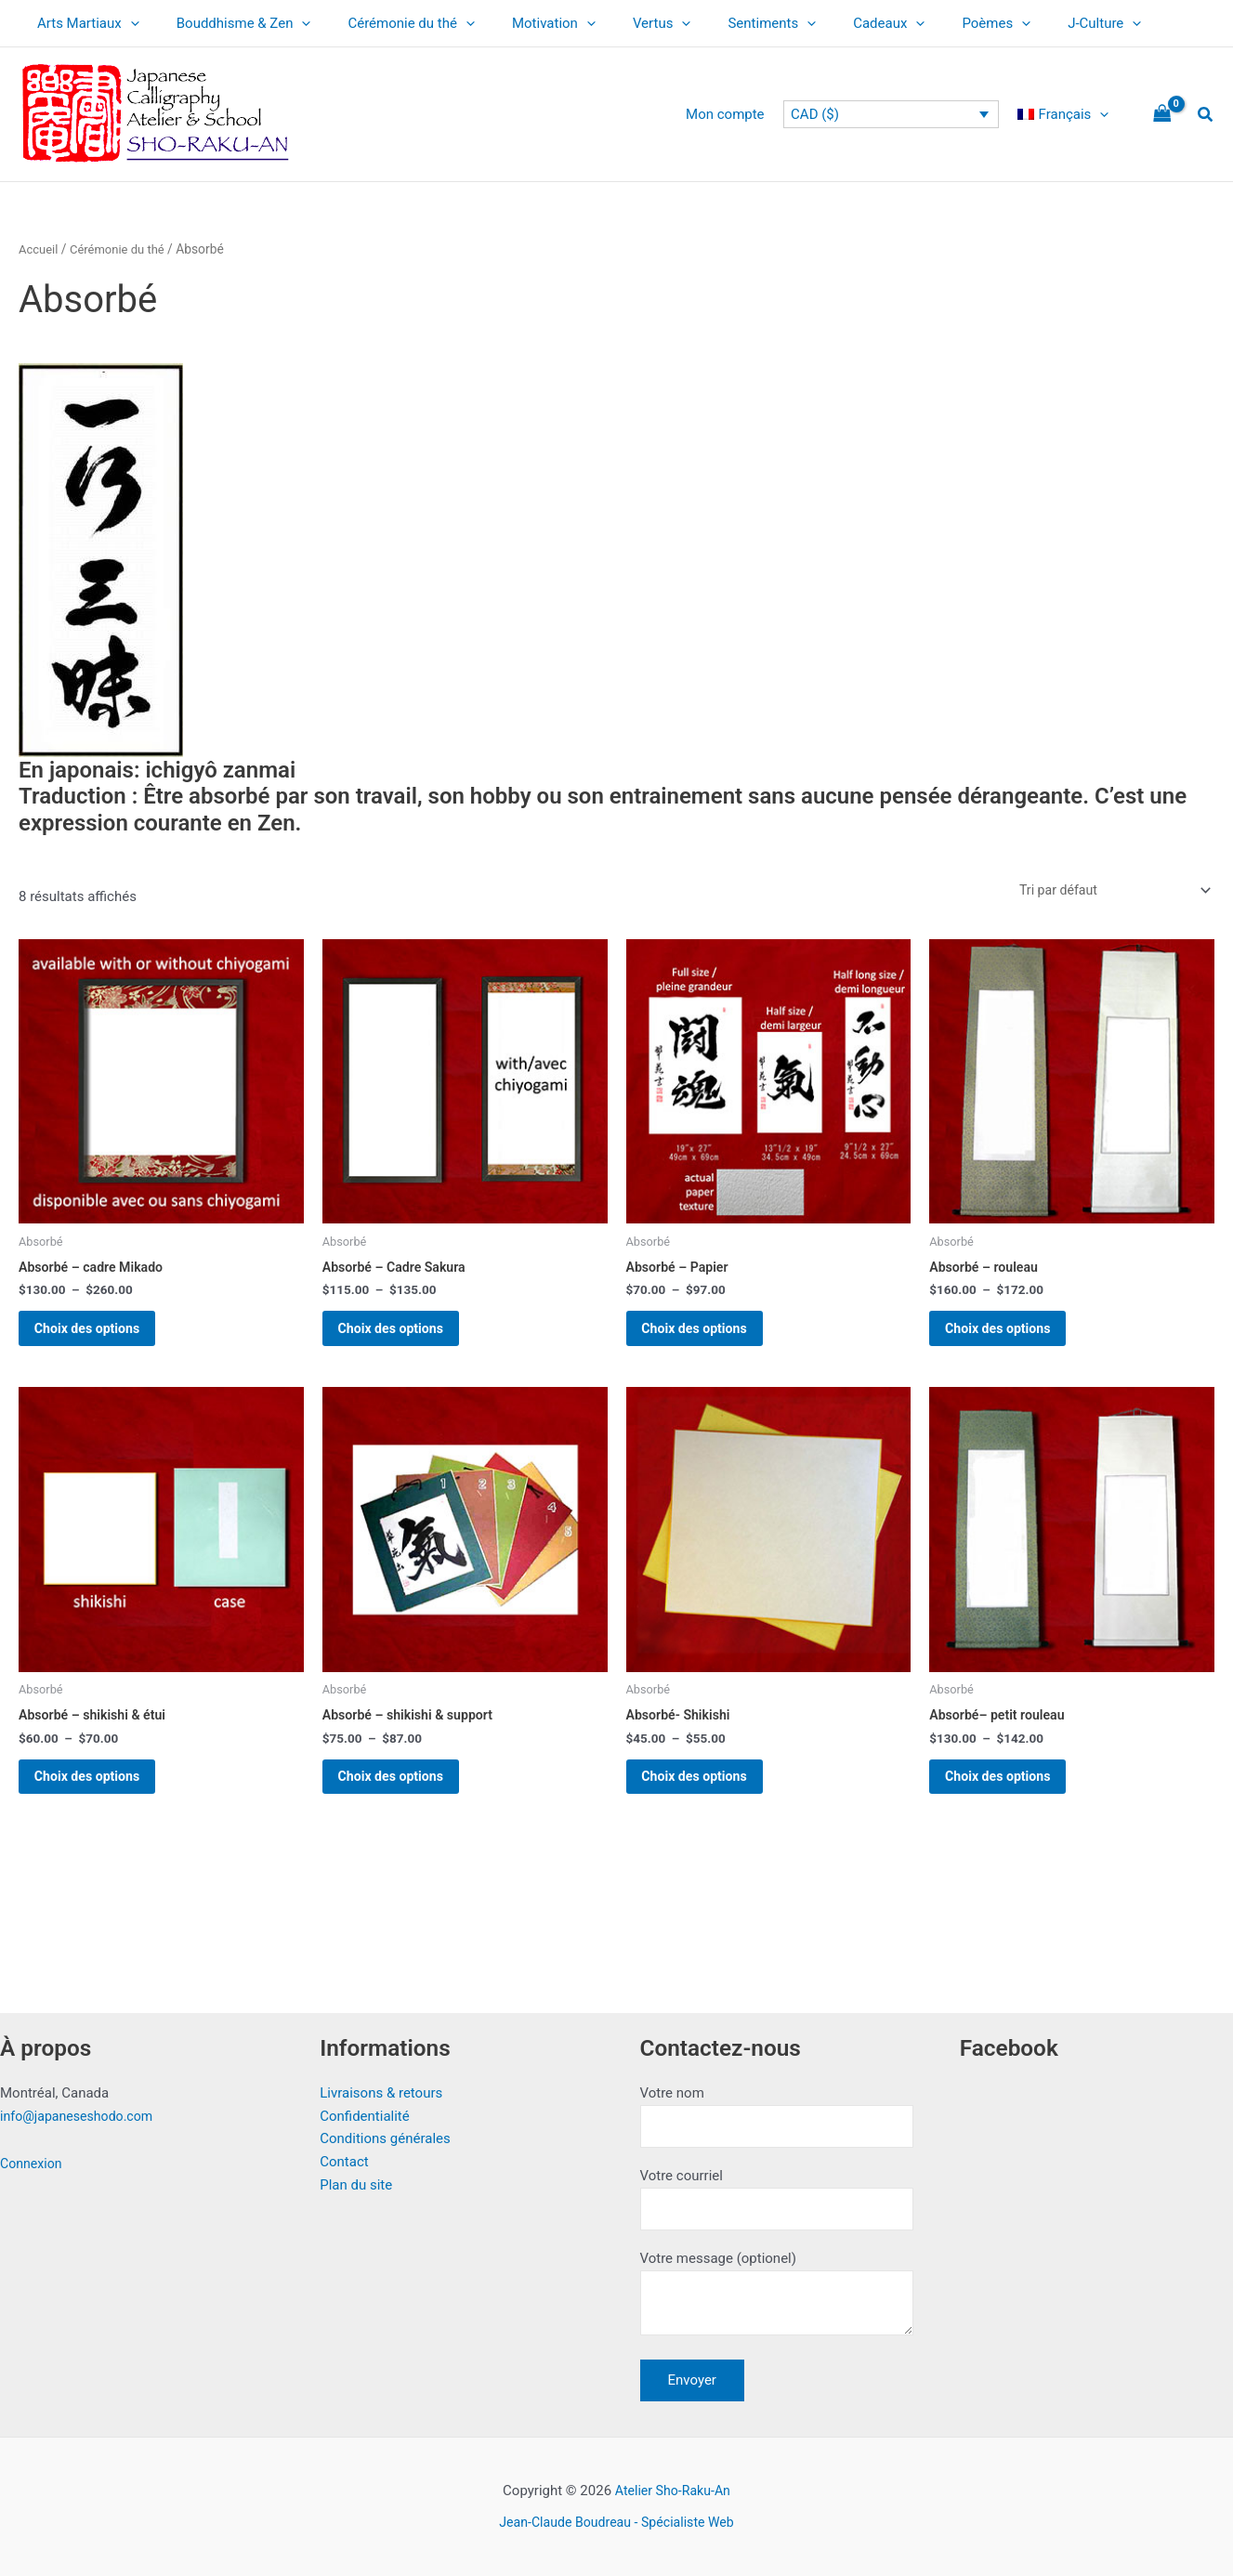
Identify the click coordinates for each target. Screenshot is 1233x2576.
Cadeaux (828, 23)
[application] (126, 23)
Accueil (39, 249)
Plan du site (356, 2175)
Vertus (620, 23)
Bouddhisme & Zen (230, 23)
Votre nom (776, 2108)
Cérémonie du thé (388, 23)
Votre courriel (776, 2194)
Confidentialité (364, 2107)
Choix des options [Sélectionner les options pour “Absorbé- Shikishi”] (710, 1801)
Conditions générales (385, 2130)
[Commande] (1107, 891)
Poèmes (926, 23)
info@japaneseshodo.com (81, 2107)
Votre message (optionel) (776, 2294)
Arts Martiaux (84, 23)
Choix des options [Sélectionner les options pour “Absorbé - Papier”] (710, 1338)
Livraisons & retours (381, 2083)
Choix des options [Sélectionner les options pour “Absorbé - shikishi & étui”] (102, 1801)
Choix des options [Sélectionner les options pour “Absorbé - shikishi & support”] (406, 1801)
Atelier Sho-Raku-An (672, 2490)
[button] (1206, 114)
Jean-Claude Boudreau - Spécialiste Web (616, 2522)
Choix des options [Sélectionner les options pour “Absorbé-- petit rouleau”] (1013, 1801)
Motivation (521, 23)
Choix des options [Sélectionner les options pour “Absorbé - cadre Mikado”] (102, 1338)
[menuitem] (1067, 114)
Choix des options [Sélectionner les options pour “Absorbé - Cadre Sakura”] (406, 1338)
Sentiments (720, 23)
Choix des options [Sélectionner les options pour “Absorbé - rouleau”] (1013, 1338)
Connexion (33, 2154)
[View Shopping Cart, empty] (1162, 114)
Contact (344, 2152)
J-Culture (1025, 23)
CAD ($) (824, 114)
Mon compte (739, 114)
